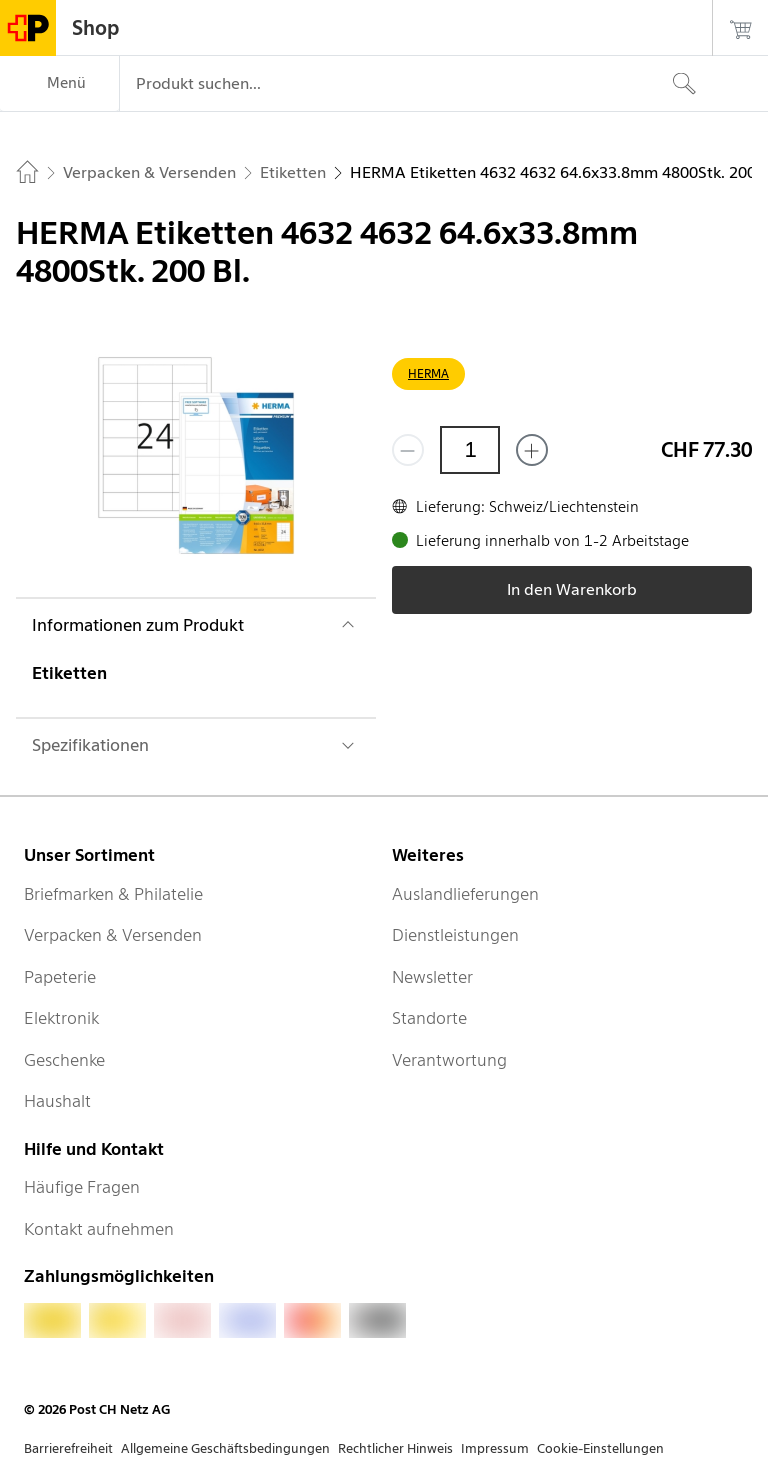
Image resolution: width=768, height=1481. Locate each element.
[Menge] (470, 450)
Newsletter (432, 977)
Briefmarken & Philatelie (113, 894)
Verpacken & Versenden (113, 935)
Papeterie (60, 977)
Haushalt (57, 1101)
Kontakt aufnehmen (99, 1229)
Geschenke (64, 1060)
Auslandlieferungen (465, 894)
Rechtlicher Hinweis (395, 1448)
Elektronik (61, 1018)
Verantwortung (449, 1060)
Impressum (495, 1448)
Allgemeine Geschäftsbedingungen (225, 1448)
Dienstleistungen (455, 935)
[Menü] (59, 84)
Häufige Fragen (82, 1187)
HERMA (428, 373)
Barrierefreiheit (68, 1448)
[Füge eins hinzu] (532, 450)
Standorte (429, 1018)
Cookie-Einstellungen (600, 1448)
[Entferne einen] (408, 450)
